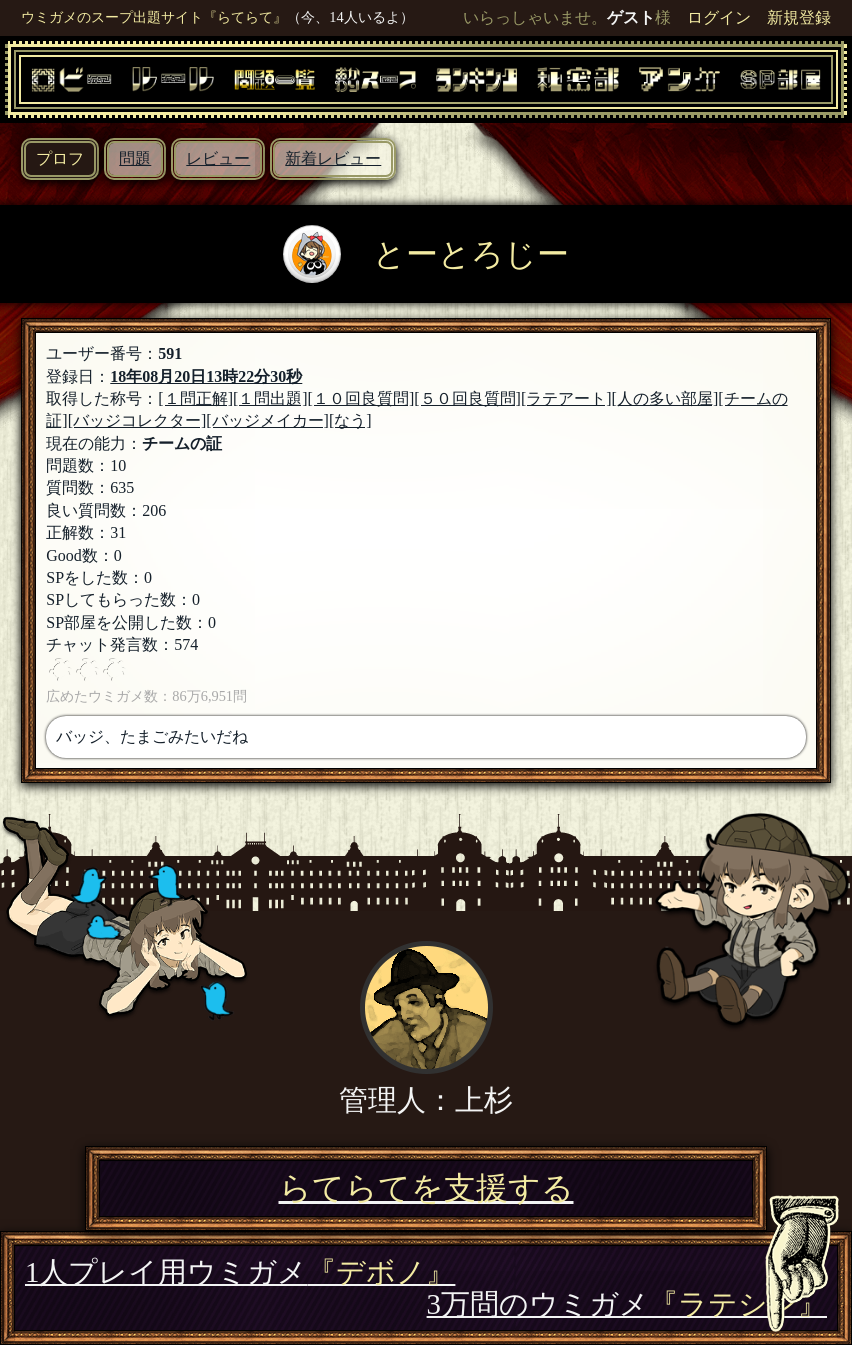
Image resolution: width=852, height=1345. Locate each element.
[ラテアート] (566, 398)
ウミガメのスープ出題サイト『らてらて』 (154, 17)
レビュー (218, 158)
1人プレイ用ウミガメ (240, 1272)
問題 (135, 158)
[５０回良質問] (467, 398)
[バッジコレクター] (137, 420)
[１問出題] (270, 398)
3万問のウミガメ (627, 1304)
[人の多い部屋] (665, 398)
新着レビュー (333, 158)
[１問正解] (195, 398)
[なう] (350, 420)
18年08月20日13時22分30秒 (206, 376)
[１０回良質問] (361, 398)
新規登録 (799, 17)
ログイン (719, 17)
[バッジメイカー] (267, 420)
